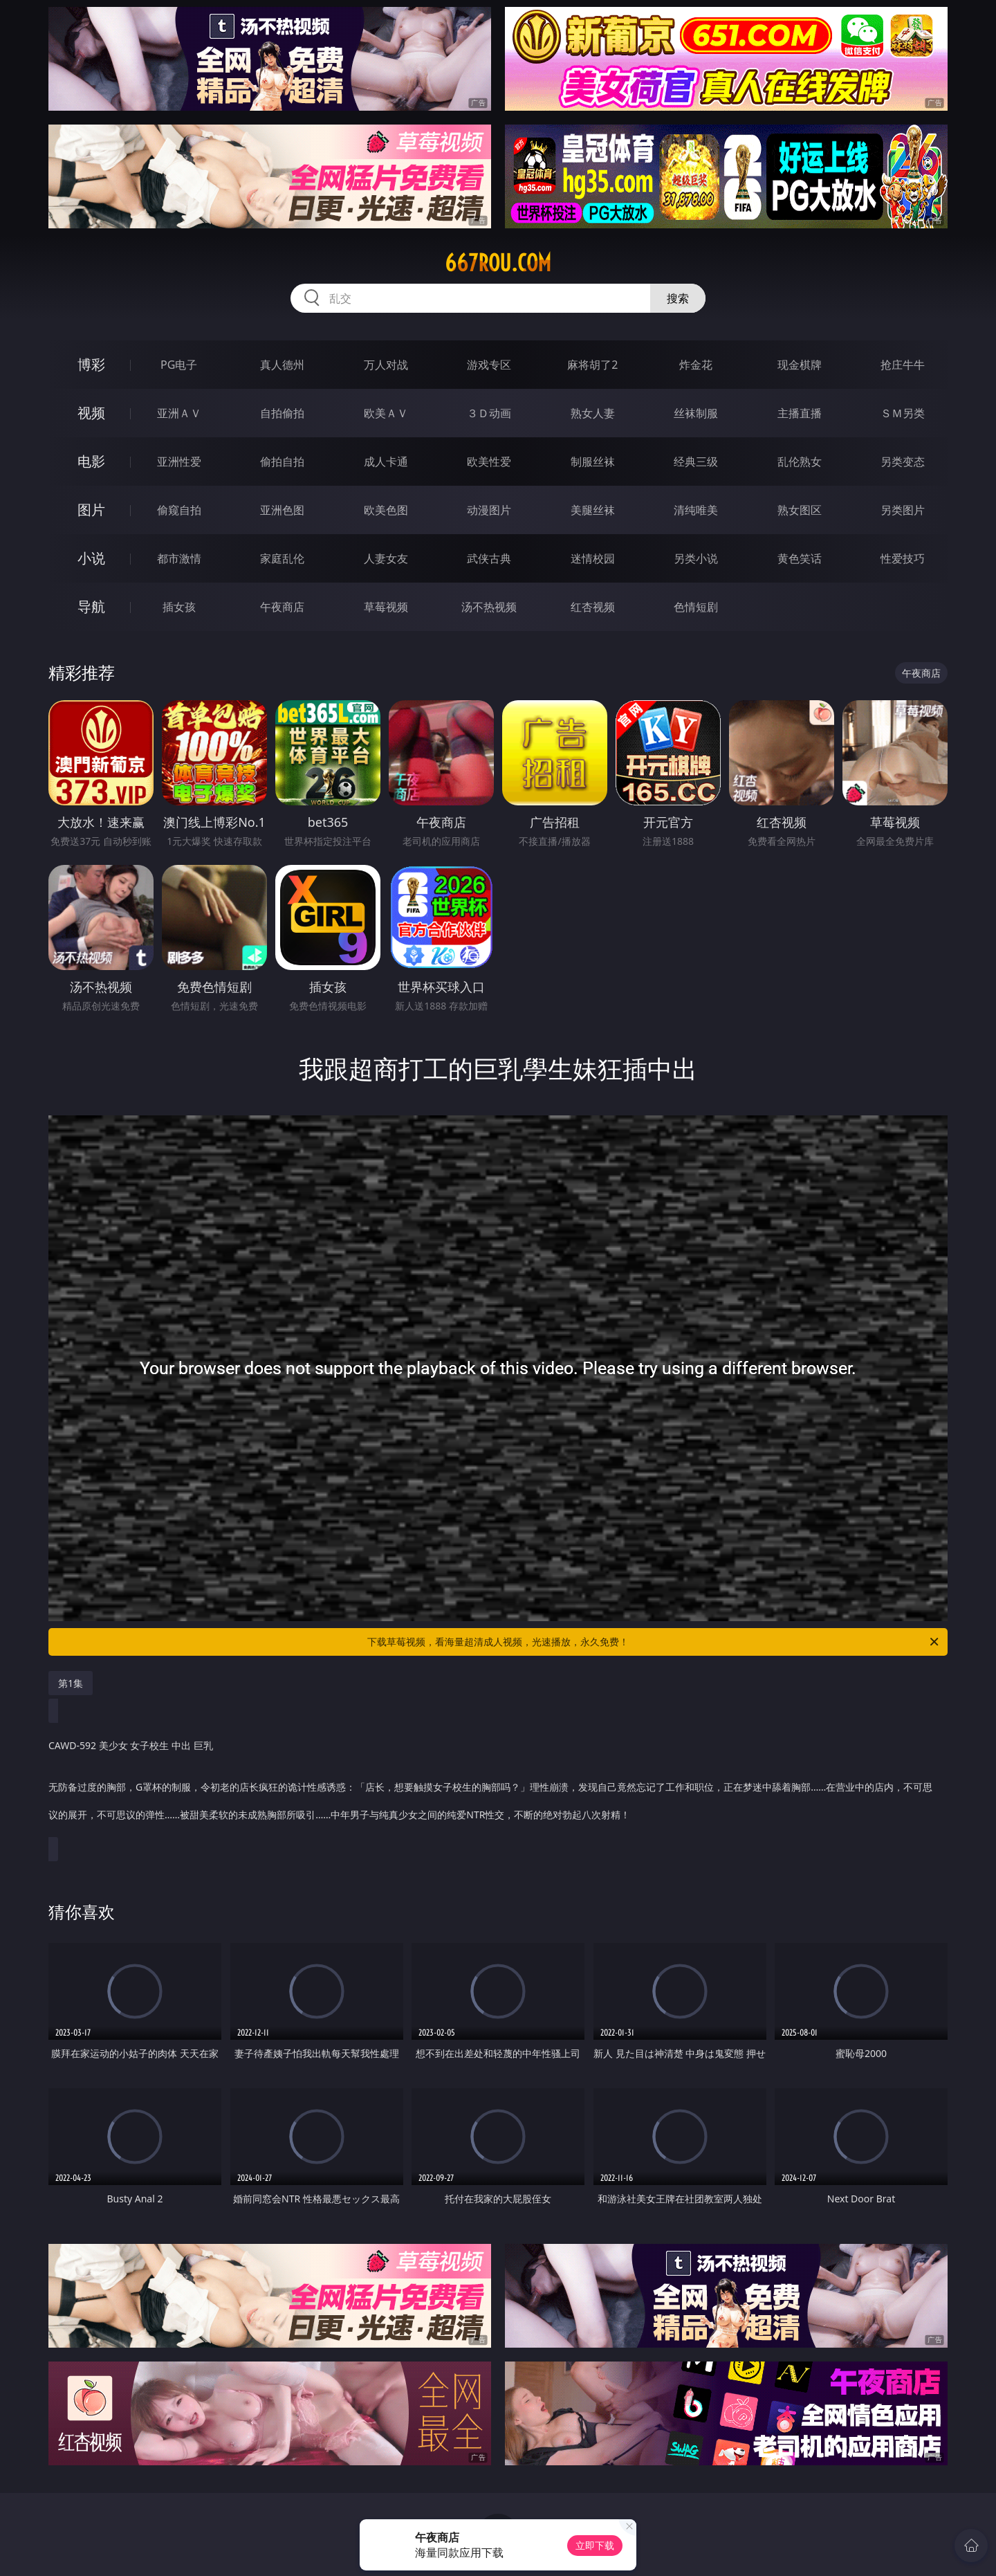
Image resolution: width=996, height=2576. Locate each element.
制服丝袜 (593, 461)
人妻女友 (386, 558)
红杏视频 (593, 606)
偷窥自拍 (179, 510)
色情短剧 (696, 606)
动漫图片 (489, 510)
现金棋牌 (799, 364)
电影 (91, 461)
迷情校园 (593, 558)
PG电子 (178, 364)
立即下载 (594, 2545)
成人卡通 (386, 461)
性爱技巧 (902, 558)
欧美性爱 (489, 461)
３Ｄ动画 (489, 413)
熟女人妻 (593, 413)
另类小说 (696, 558)
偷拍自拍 (282, 461)
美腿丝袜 (593, 510)
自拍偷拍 (282, 413)
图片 (91, 509)
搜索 (678, 298)
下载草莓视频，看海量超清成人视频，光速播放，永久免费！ (654, 1642)
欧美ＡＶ (386, 413)
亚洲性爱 (179, 461)
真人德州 (282, 364)
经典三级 (696, 461)
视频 (91, 412)
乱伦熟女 (799, 461)
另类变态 (902, 461)
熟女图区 (799, 510)
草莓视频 (386, 606)
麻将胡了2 (592, 364)
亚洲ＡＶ (179, 413)
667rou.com (498, 263)
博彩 (91, 364)
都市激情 (179, 558)
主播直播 (799, 413)
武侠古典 (489, 558)
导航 (91, 606)
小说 (91, 558)
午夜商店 (282, 606)
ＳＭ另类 (902, 413)
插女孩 (179, 606)
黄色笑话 (799, 558)
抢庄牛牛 (902, 364)
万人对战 (386, 364)
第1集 (70, 1683)
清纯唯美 (696, 510)
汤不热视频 (489, 606)
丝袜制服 (696, 413)
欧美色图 (386, 510)
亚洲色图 (282, 510)
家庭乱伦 (282, 558)
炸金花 (695, 364)
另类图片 (902, 510)
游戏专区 (489, 364)
